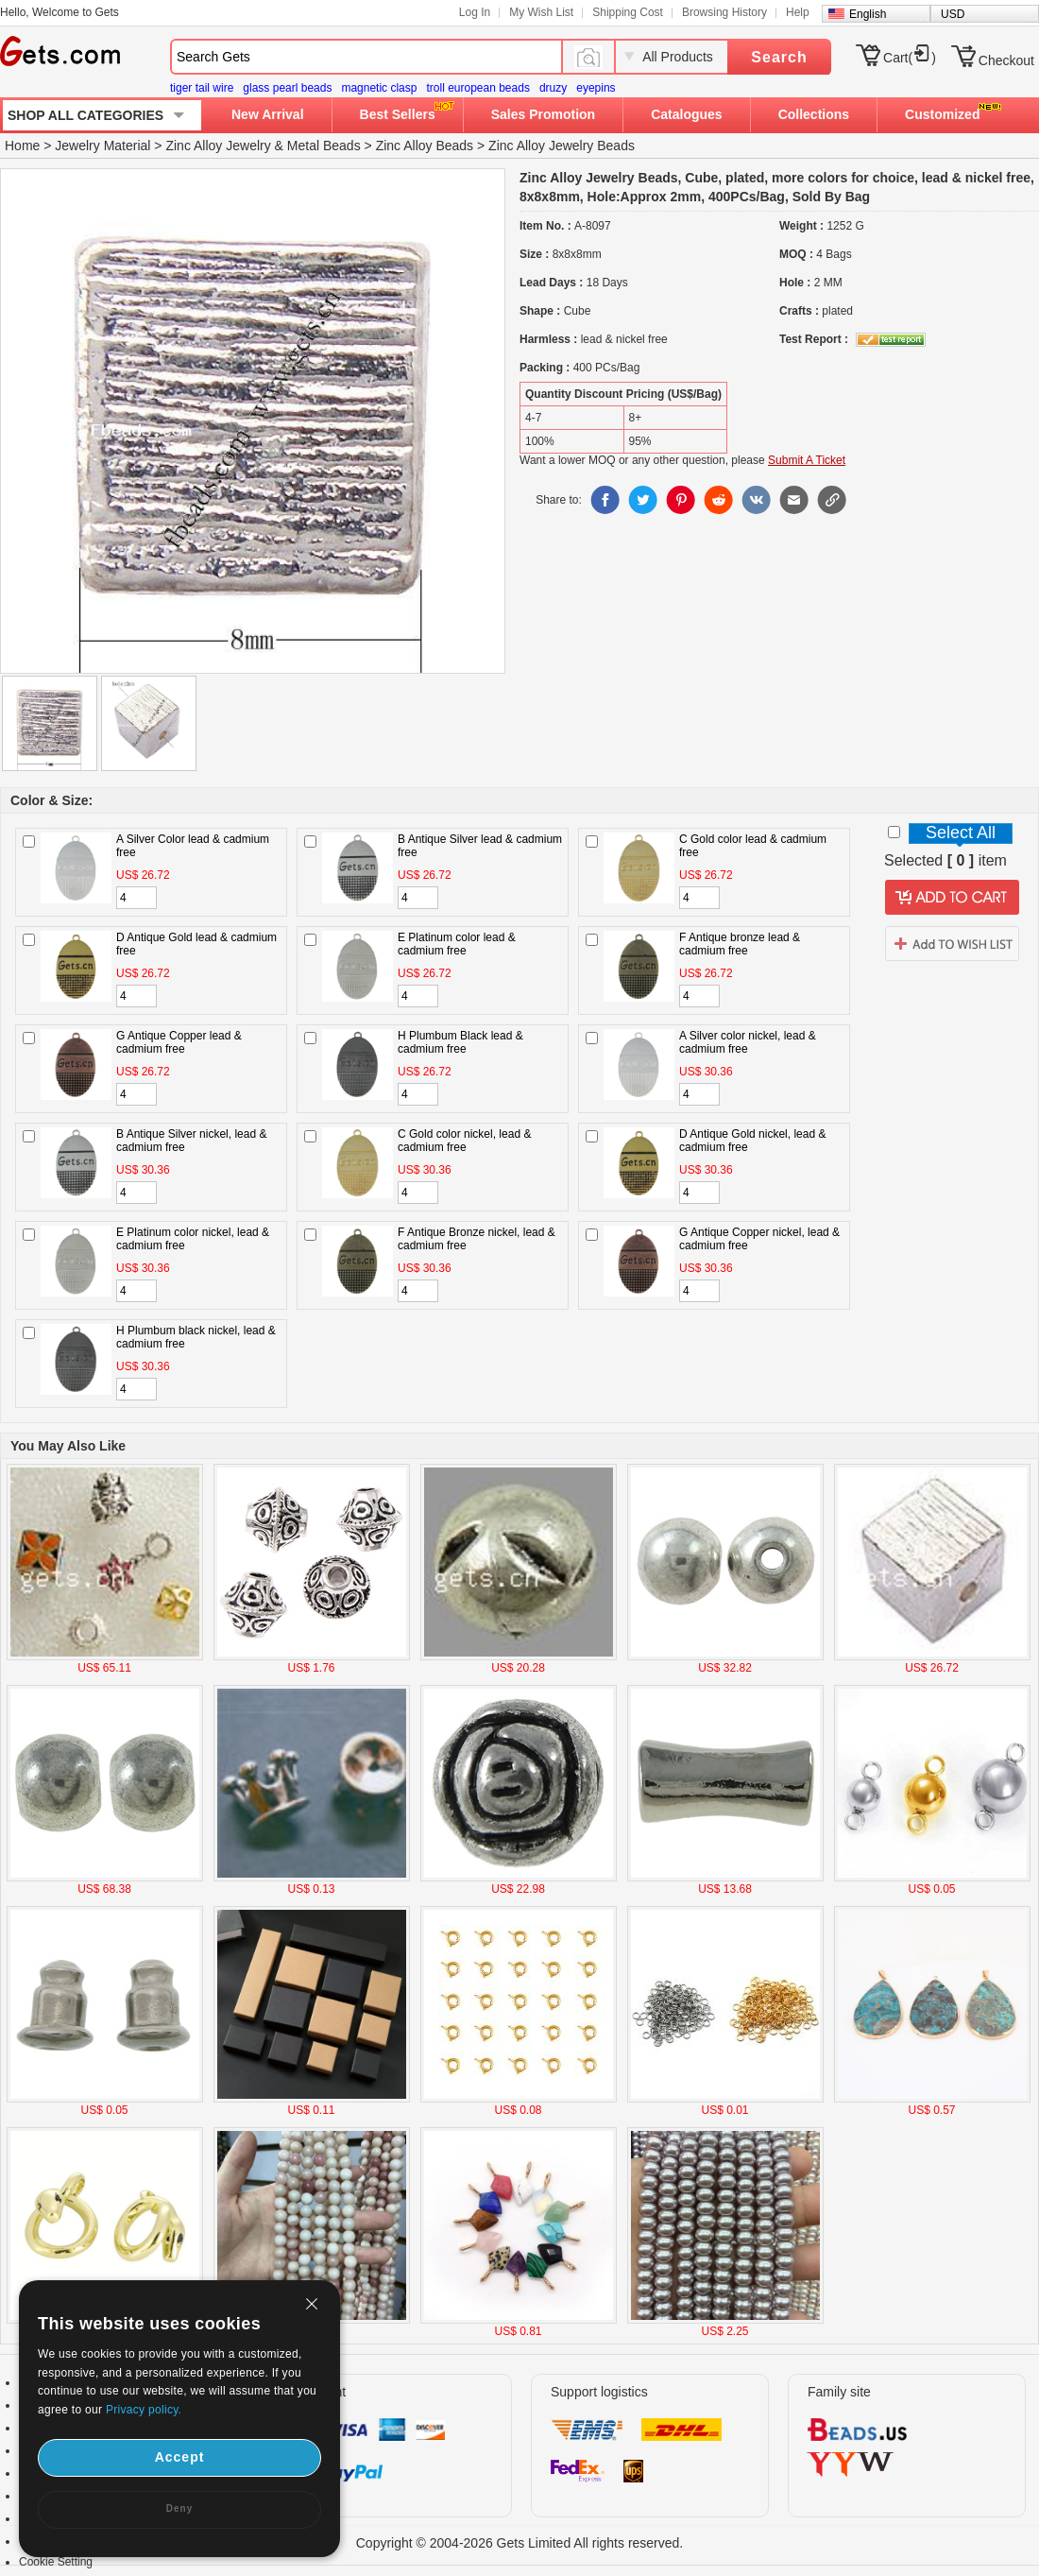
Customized (942, 114)
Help (797, 12)
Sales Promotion (543, 114)
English (867, 14)
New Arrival (267, 114)
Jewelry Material (102, 145)
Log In (474, 12)
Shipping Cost (627, 12)
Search (779, 57)
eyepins (595, 87)
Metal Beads (324, 145)
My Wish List (541, 12)
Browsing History (724, 12)
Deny (179, 2508)
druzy (553, 87)
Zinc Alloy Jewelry (217, 145)
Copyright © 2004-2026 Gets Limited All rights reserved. (520, 2542)
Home (22, 145)
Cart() (909, 57)
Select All (961, 832)
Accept (180, 2456)
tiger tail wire (201, 87)
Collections (813, 114)
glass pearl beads (287, 87)
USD (952, 14)
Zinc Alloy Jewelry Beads (561, 145)
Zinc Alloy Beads (425, 145)
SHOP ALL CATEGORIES (85, 115)
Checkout (1006, 60)
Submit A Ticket (806, 460)
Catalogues (686, 114)
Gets (60, 51)
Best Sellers (397, 114)
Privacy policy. (143, 2409)
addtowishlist (952, 943)
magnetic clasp (379, 87)
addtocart (952, 898)
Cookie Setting (56, 2561)
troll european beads (477, 87)
